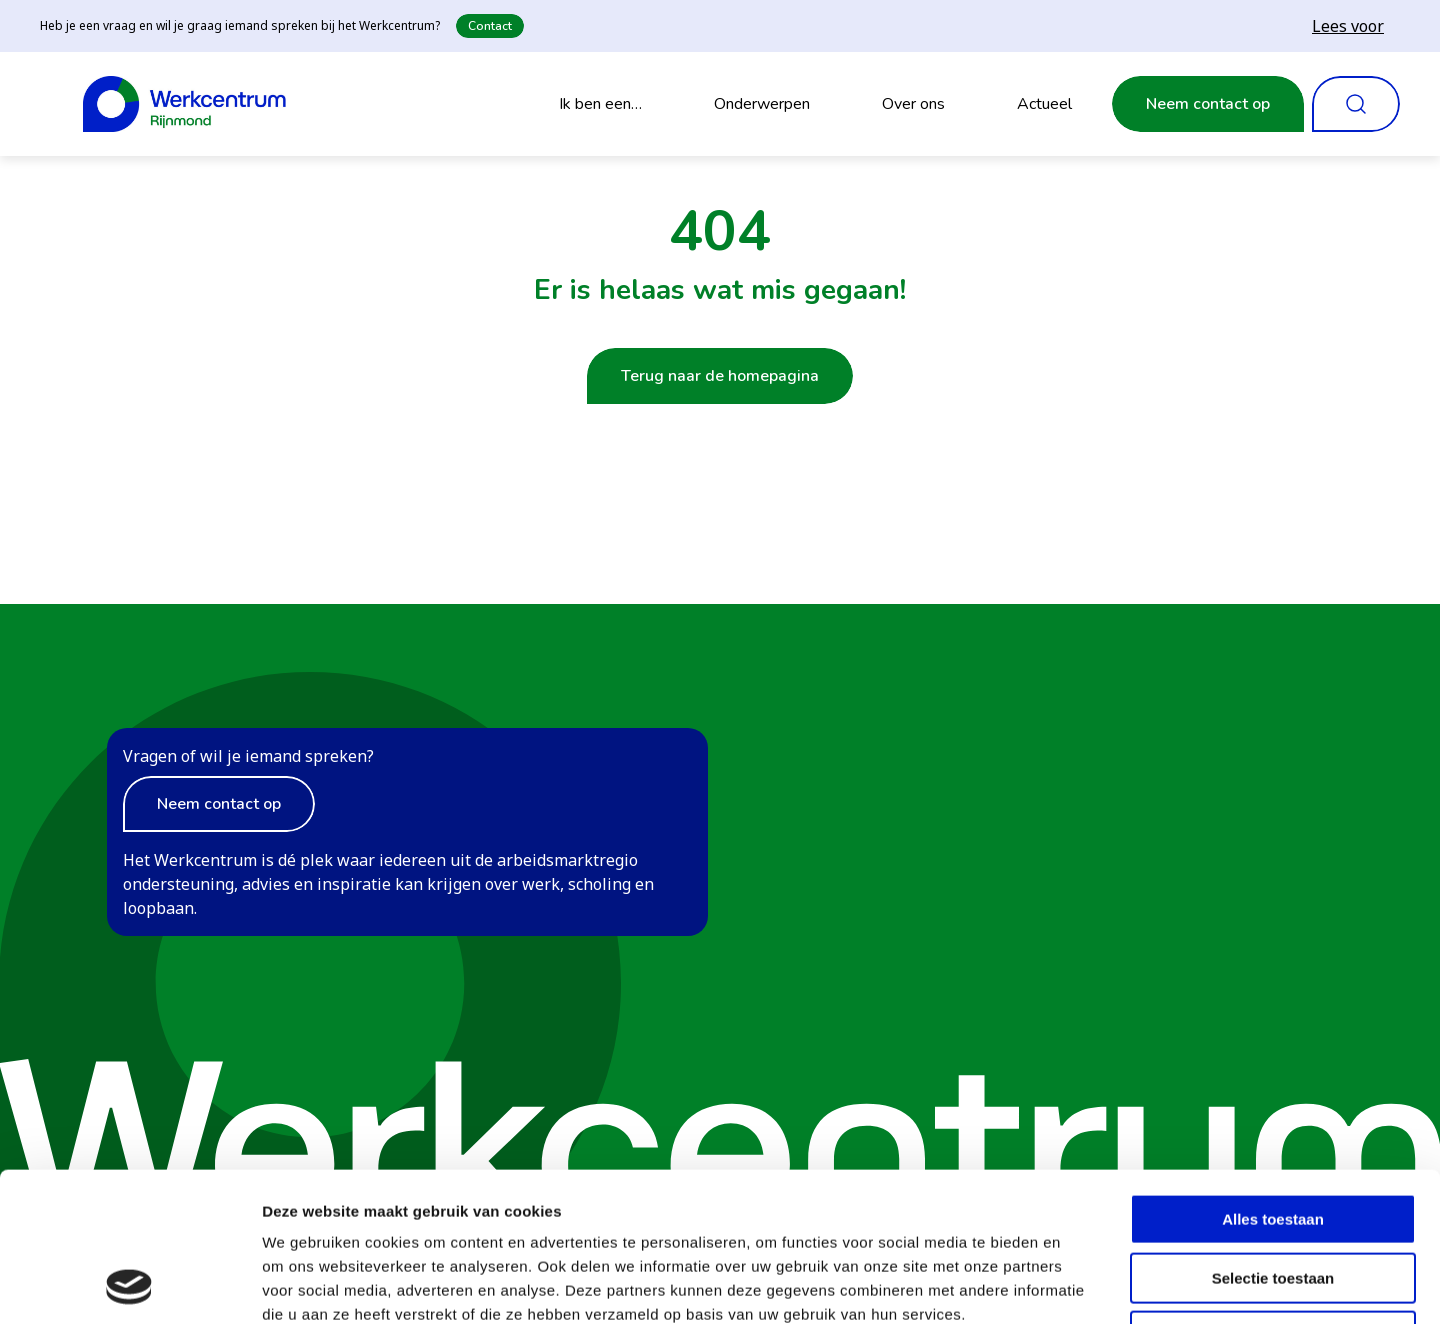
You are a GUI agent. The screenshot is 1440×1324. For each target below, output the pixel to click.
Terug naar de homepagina (720, 376)
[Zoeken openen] (1356, 104)
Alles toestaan (1273, 1079)
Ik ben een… (600, 104)
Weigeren (1272, 1196)
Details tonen (1080, 1284)
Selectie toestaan (1273, 1138)
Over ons (913, 104)
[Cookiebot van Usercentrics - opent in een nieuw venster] (129, 1285)
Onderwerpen (762, 104)
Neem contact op (1208, 104)
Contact (490, 26)
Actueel (1044, 104)
